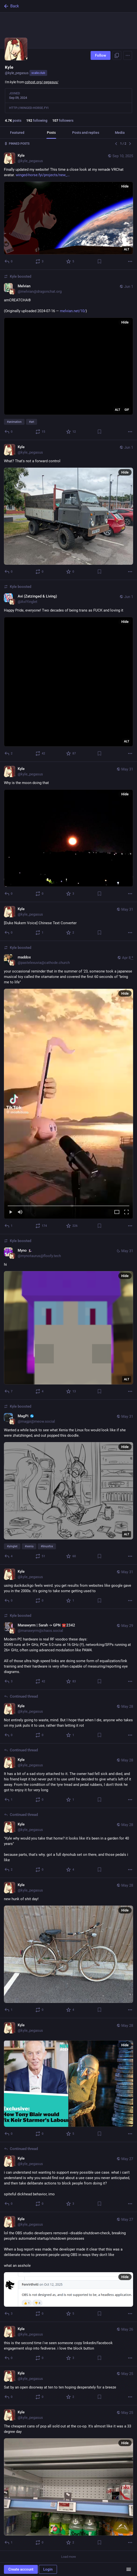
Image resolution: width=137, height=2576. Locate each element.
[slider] (68, 1205)
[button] (68, 1104)
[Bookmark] (99, 261)
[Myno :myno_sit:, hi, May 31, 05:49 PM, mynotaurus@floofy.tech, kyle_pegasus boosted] (68, 1317)
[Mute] (20, 1212)
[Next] (130, 144)
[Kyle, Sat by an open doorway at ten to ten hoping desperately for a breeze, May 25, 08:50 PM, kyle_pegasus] (68, 2385)
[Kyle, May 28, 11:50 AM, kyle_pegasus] (68, 2080)
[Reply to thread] (9, 1391)
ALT (126, 249)
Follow (100, 55)
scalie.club (38, 73)
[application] (68, 366)
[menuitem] (68, 1104)
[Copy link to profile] (116, 55)
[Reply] (9, 261)
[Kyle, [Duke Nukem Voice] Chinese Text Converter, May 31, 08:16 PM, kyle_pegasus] (68, 921)
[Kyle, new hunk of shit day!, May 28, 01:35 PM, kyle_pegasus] (68, 1948)
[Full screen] (126, 1212)
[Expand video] (117, 1212)
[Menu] (127, 55)
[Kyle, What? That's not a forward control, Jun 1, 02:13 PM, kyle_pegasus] (68, 510)
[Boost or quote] (39, 261)
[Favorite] (70, 261)
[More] (130, 261)
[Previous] (116, 144)
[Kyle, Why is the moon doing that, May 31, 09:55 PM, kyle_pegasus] (68, 832)
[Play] (10, 1212)
